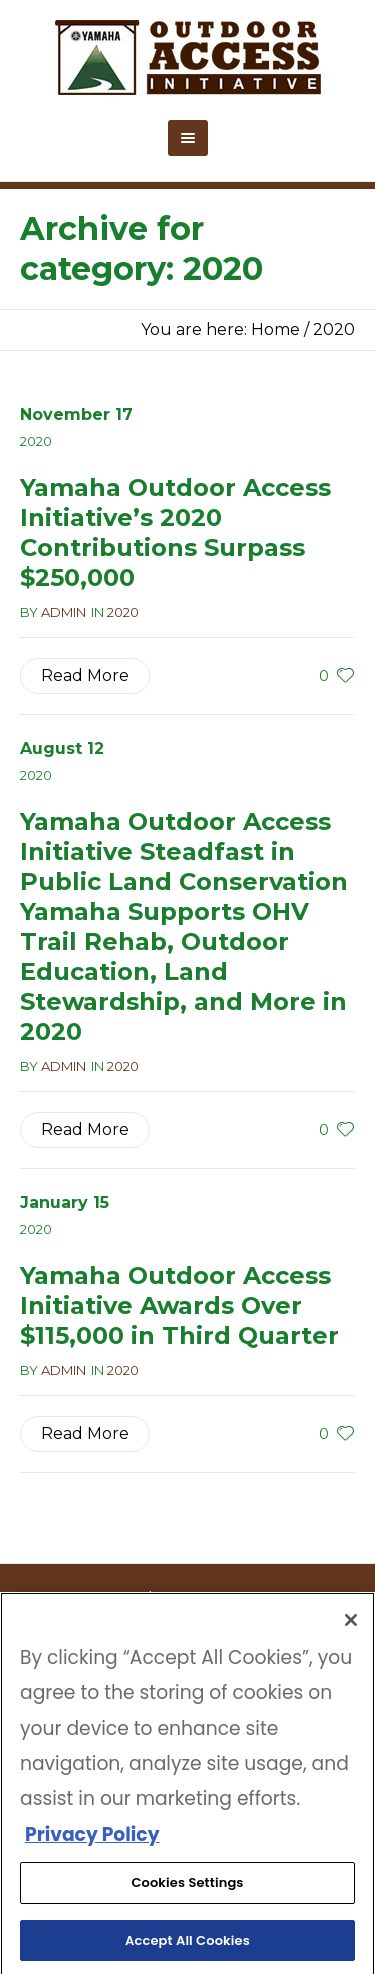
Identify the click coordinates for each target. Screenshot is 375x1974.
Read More (85, 675)
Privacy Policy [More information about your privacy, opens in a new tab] (92, 1840)
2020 (334, 329)
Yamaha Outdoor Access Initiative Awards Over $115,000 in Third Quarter (179, 1305)
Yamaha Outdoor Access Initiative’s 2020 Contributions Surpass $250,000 (175, 532)
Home (275, 329)
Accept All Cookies (187, 1946)
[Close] (351, 1626)
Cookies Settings (187, 1888)
